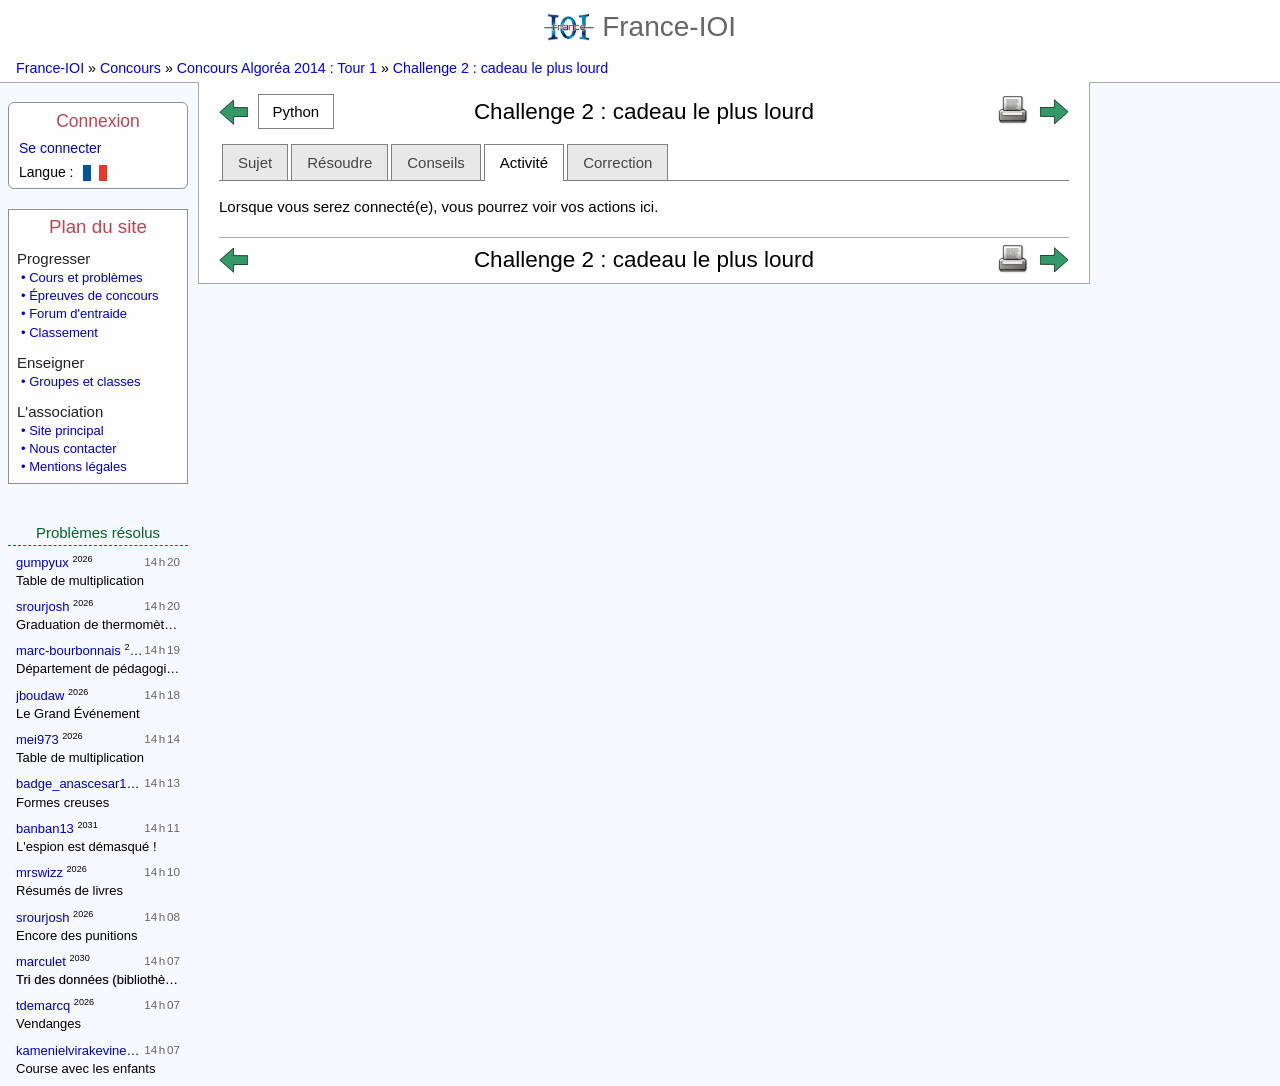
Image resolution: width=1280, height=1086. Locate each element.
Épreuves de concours (93, 295)
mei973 (37, 739)
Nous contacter (72, 448)
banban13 (45, 828)
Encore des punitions (76, 935)
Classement (63, 332)
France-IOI (640, 26)
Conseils (436, 162)
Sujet (255, 162)
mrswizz (39, 872)
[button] (296, 111)
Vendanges (48, 1023)
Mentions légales (78, 466)
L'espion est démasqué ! (86, 846)
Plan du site (98, 226)
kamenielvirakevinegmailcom (99, 1050)
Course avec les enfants (85, 1068)
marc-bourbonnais (68, 650)
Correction (617, 162)
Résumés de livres (69, 890)
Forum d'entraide (78, 313)
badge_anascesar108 (78, 783)
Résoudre (339, 162)
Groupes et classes (84, 381)
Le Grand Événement (78, 713)
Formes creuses (62, 802)
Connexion (98, 121)
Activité (524, 162)
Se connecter (60, 148)
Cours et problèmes (85, 277)
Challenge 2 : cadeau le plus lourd (500, 68)
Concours (130, 68)
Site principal (66, 430)
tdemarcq (43, 1005)
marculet (41, 961)
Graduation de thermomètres (99, 624)
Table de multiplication (80, 580)
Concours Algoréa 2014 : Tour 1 (277, 68)
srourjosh (42, 606)
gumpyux (42, 562)
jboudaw (40, 695)
